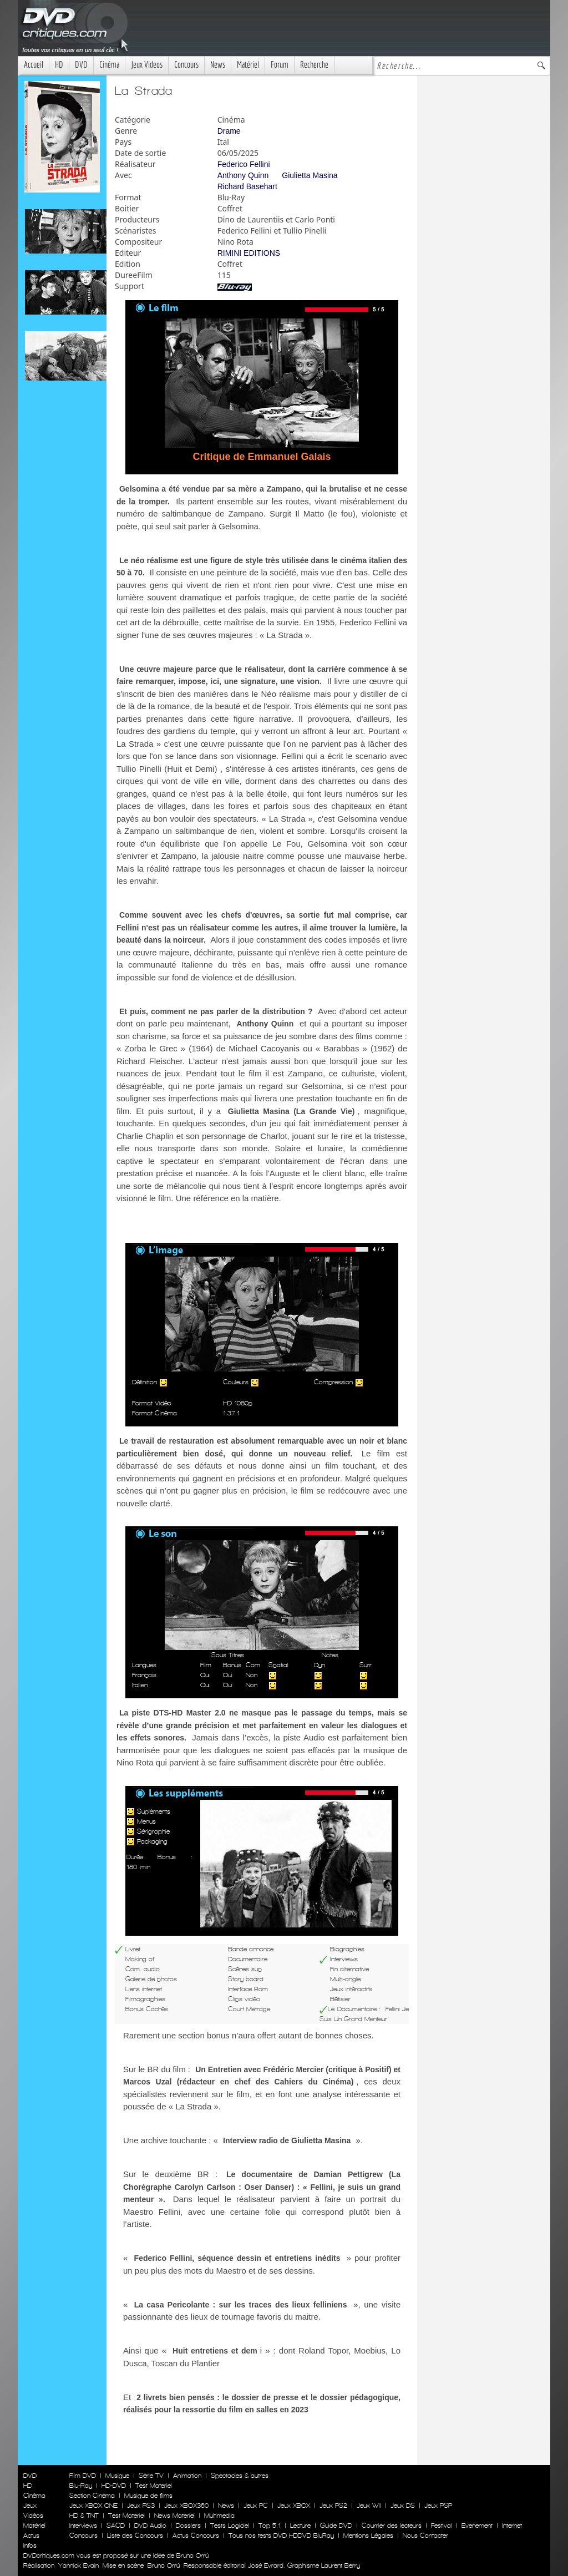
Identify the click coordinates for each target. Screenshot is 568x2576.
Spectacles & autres (239, 2475)
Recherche (314, 64)
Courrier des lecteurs (392, 2525)
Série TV (151, 2475)
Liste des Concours (135, 2535)
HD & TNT (84, 2515)
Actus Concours (196, 2535)
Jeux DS (402, 2505)
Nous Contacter (424, 2535)
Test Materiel (153, 2485)
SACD (115, 2525)
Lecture (300, 2525)
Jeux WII (369, 2505)
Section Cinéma (92, 2495)
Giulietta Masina (309, 175)
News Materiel (174, 2515)
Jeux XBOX (293, 2505)
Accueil (33, 64)
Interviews (83, 2525)
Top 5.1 (269, 2525)
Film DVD (82, 2475)
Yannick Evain (78, 2565)
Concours (186, 64)
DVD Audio (150, 2525)
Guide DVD (336, 2525)
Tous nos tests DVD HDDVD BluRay (281, 2535)
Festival (441, 2525)
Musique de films (148, 2495)
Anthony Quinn (243, 175)
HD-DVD (114, 2485)
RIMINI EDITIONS (249, 253)
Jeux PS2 (333, 2505)
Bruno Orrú (164, 2565)
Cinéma (109, 64)
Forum (279, 64)
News (217, 64)
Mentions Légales (368, 2535)
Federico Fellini (243, 164)
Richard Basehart (247, 186)
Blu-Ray (80, 2485)
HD (59, 64)
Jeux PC (256, 2505)
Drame (229, 130)
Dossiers (188, 2525)
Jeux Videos (147, 64)
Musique (117, 2475)
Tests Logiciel (229, 2525)
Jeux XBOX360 (186, 2505)
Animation (187, 2475)
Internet (512, 2525)
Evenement (477, 2525)
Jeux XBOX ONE (93, 2505)
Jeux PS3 (141, 2505)
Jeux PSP (438, 2505)
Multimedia (219, 2515)
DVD (81, 64)
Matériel (248, 64)
